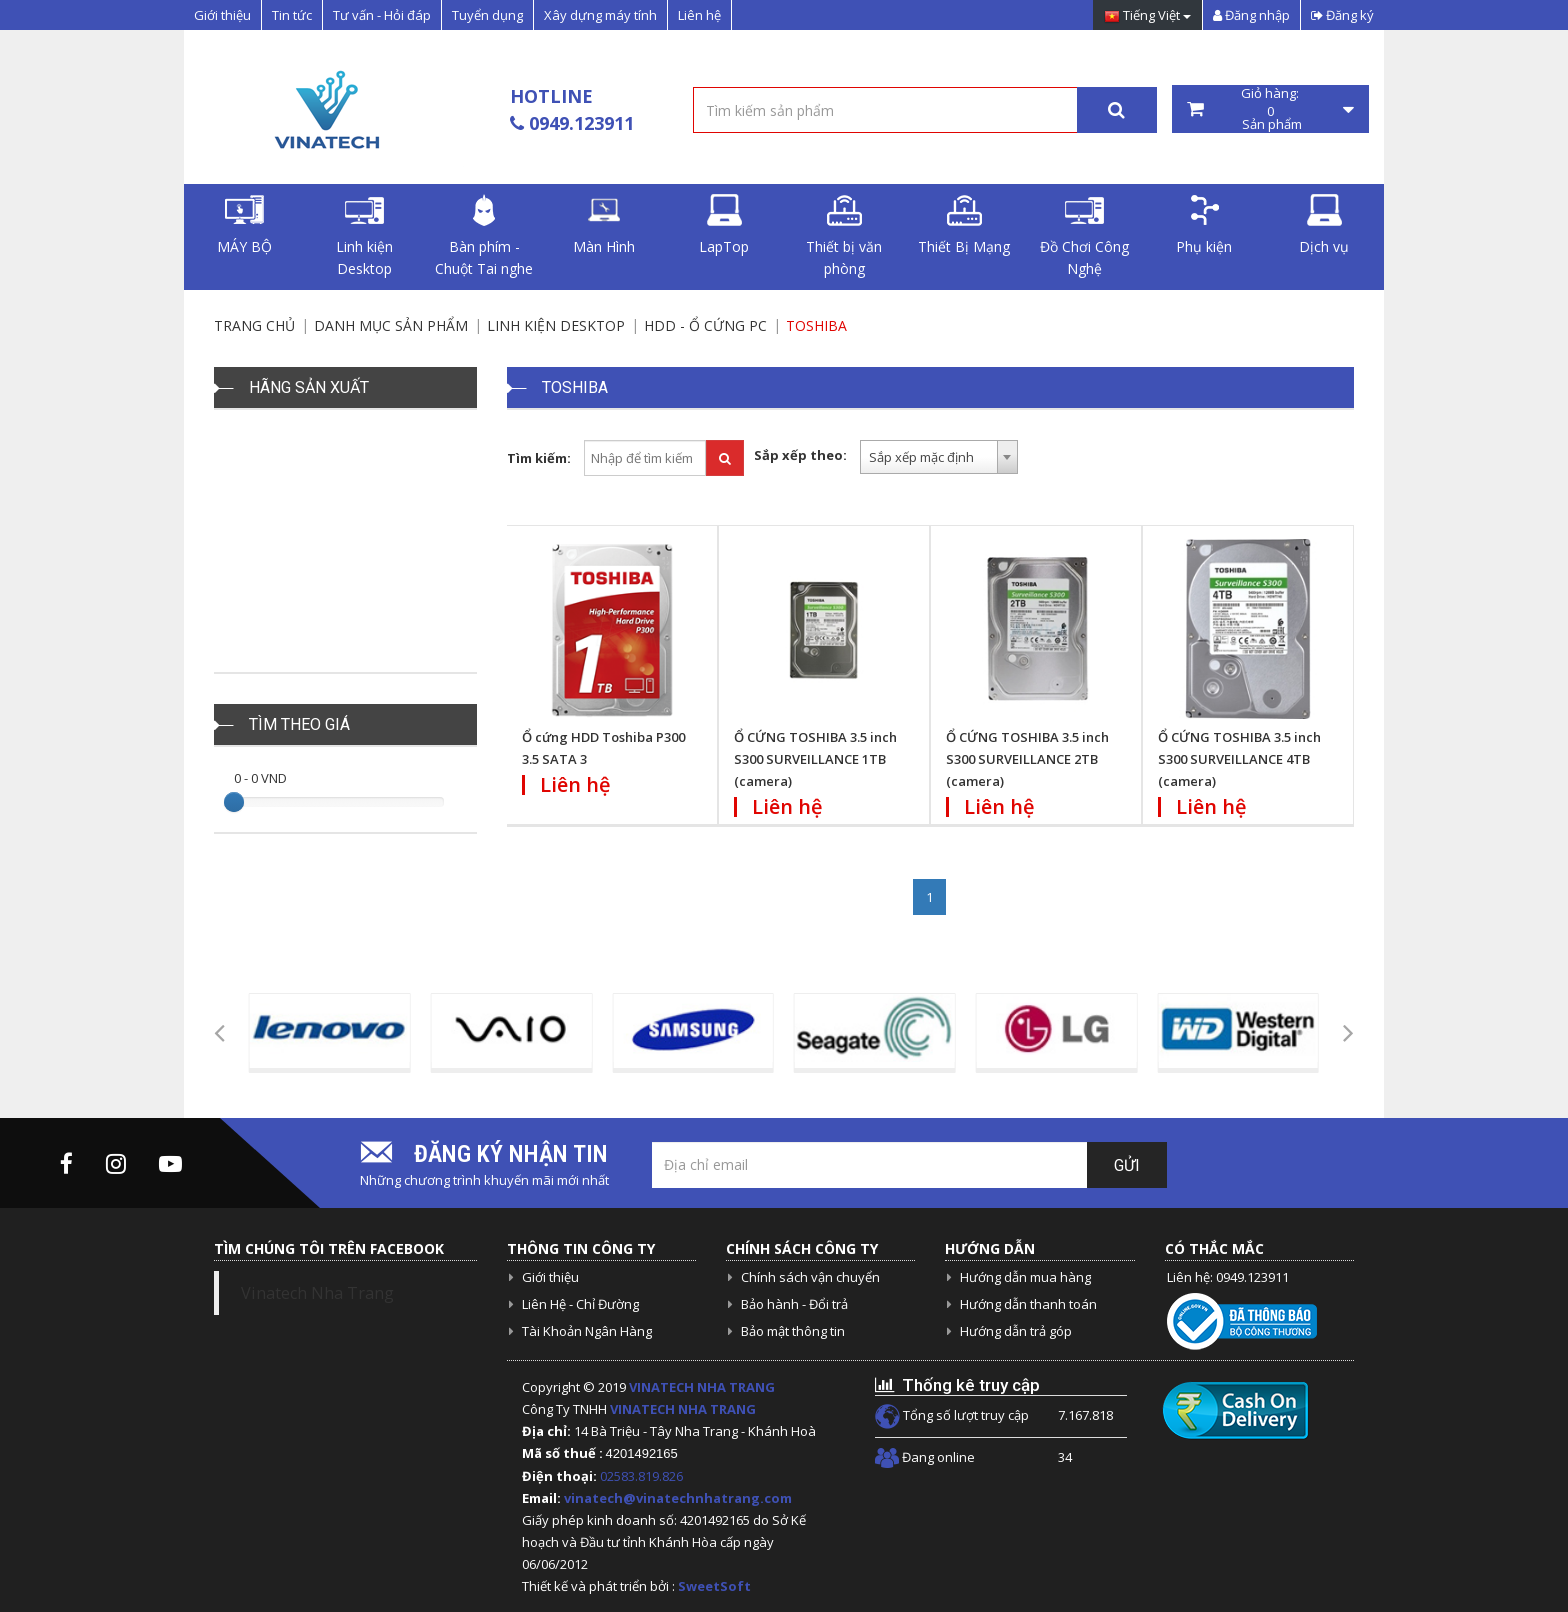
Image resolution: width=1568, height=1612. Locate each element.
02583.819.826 (643, 1476)
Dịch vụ (1324, 225)
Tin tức (292, 15)
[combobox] (939, 457)
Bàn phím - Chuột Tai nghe (484, 236)
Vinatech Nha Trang (317, 1293)
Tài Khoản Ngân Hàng (587, 1331)
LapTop (724, 225)
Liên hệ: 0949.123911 (1228, 1277)
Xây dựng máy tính (600, 15)
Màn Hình (604, 225)
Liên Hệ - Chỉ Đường (580, 1304)
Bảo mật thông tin (793, 1331)
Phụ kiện (1204, 225)
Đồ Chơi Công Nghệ (1084, 236)
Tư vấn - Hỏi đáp (382, 15)
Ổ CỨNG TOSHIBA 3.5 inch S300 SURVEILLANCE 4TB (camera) (1239, 759)
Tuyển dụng (487, 15)
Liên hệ (699, 15)
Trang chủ (254, 325)
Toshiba (816, 325)
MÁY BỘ (244, 225)
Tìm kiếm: (539, 458)
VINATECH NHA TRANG (702, 1387)
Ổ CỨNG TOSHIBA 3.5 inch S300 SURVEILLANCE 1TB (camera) (815, 759)
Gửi (1127, 1165)
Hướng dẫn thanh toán (1028, 1304)
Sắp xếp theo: (800, 455)
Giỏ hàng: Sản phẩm (1271, 109)
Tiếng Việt (1147, 16)
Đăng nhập (1251, 15)
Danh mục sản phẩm (391, 325)
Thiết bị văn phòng (844, 236)
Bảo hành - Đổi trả (794, 1304)
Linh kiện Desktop (364, 236)
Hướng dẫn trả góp (1016, 1331)
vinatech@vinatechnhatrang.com (678, 1498)
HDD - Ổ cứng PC (705, 325)
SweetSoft (714, 1586)
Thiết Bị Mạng (964, 225)
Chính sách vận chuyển (810, 1277)
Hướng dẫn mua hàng (1025, 1277)
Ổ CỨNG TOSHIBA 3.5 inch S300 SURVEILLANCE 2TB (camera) (1027, 759)
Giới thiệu (222, 15)
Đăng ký (1342, 15)
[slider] (234, 802)
